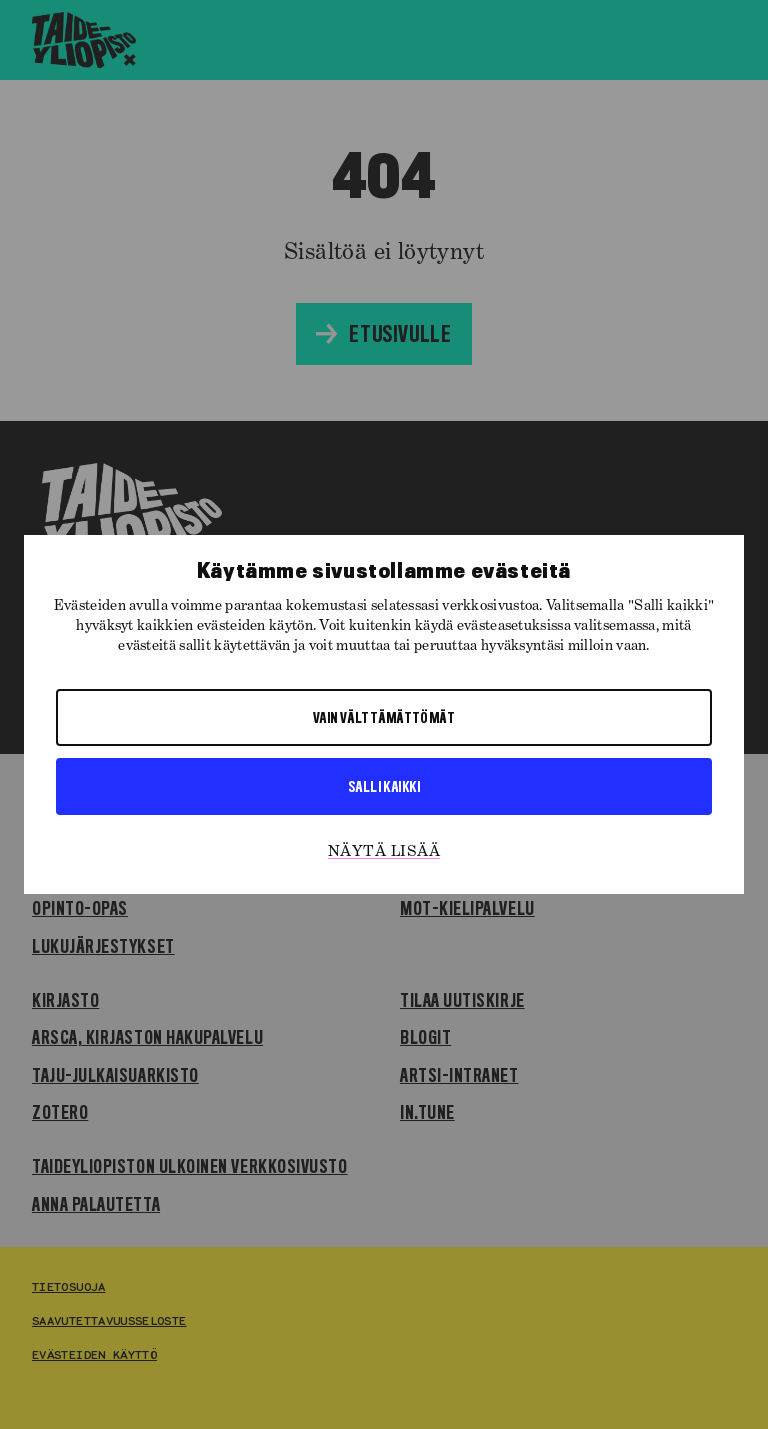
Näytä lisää (384, 852)
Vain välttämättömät (384, 717)
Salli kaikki (384, 786)
